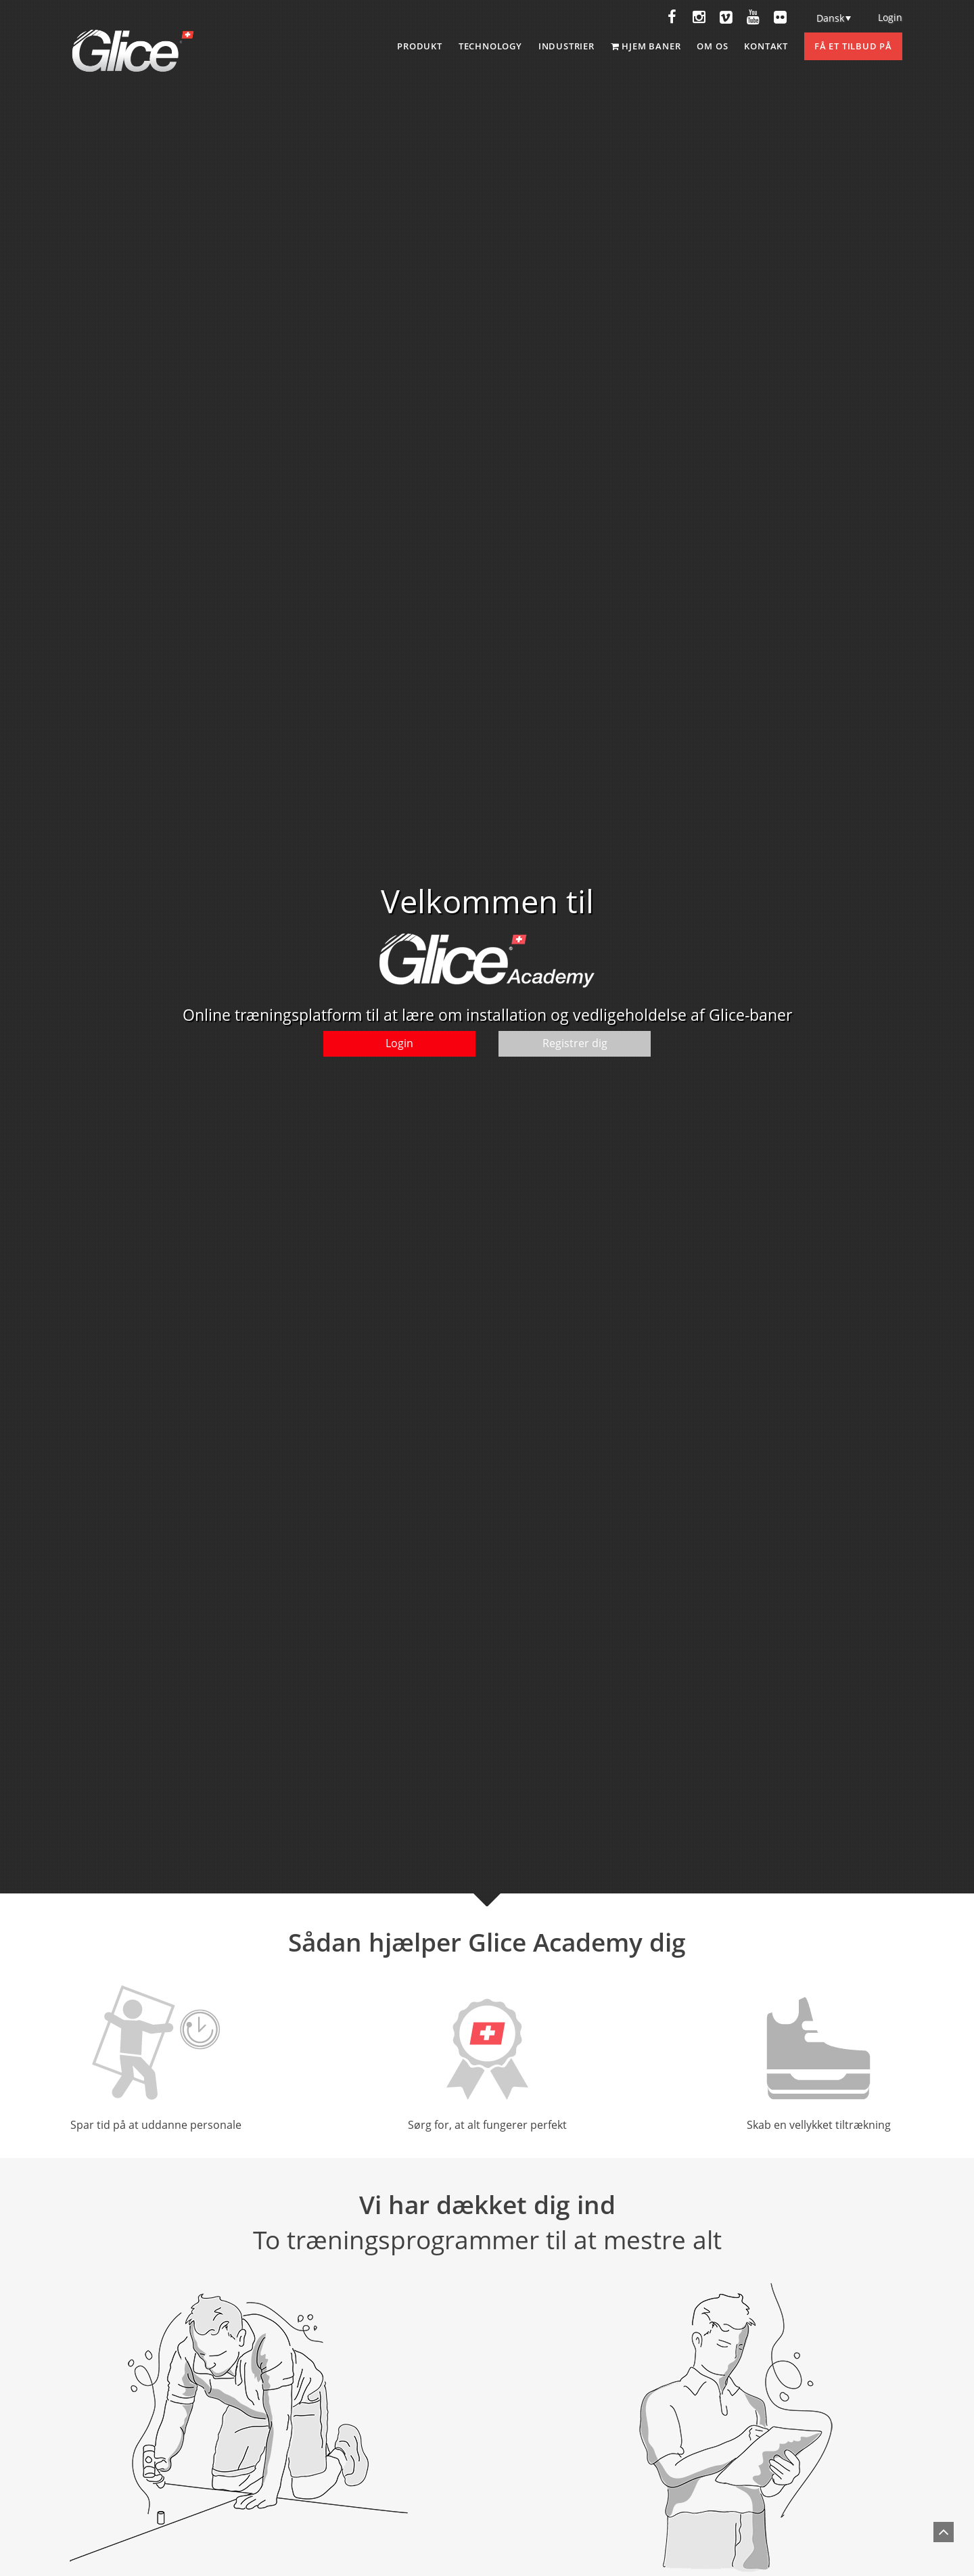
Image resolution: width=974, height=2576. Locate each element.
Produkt (419, 46)
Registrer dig (574, 1043)
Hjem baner (646, 46)
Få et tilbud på (853, 46)
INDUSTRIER (566, 46)
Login (890, 17)
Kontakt (766, 46)
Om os (712, 46)
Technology (490, 46)
